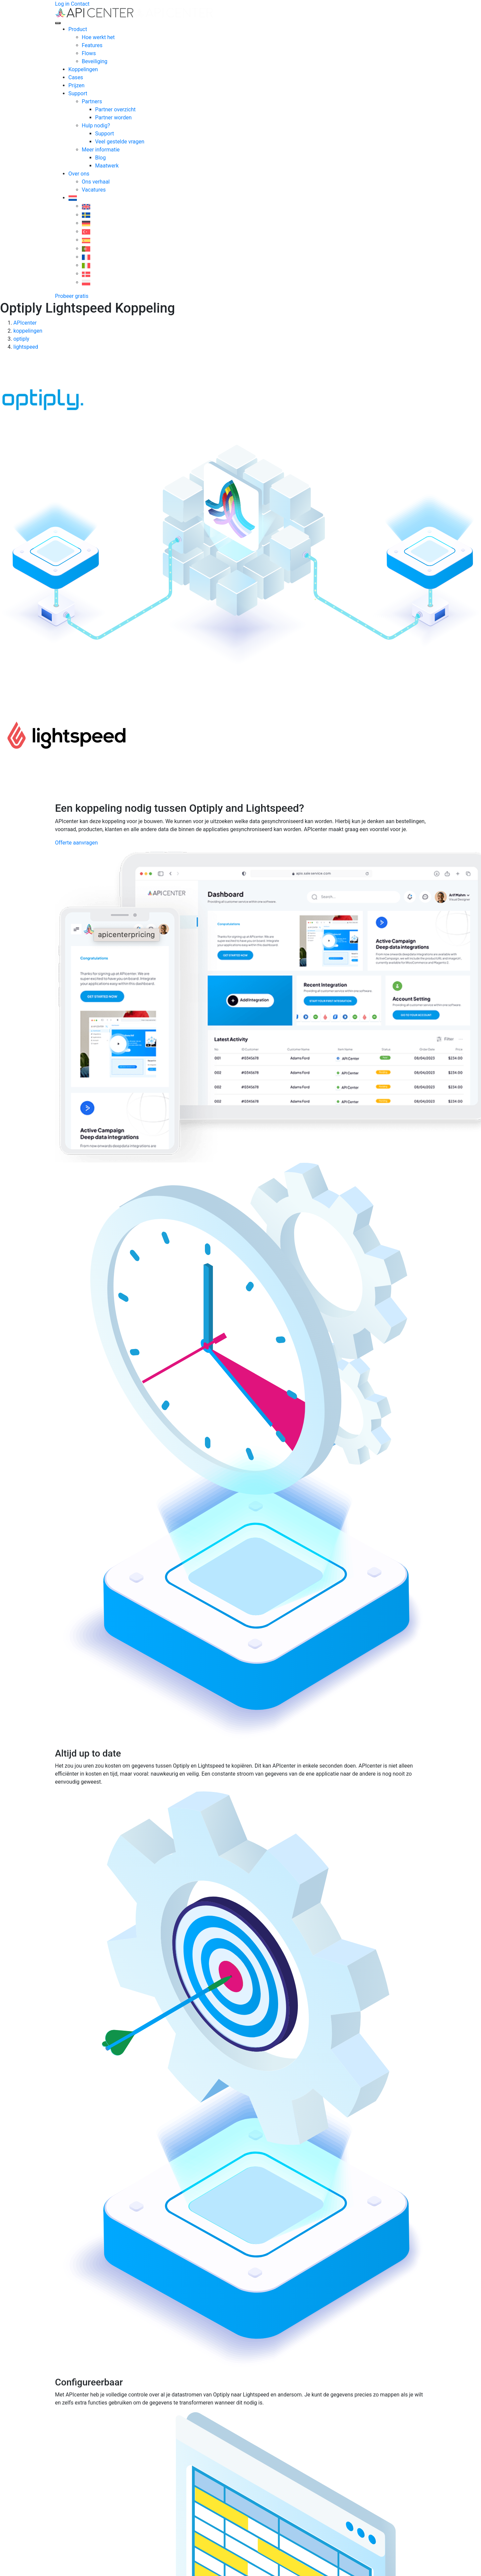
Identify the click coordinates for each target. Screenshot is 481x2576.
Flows (89, 53)
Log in (62, 4)
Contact (80, 4)
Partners (92, 101)
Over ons (79, 174)
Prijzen (77, 85)
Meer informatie (101, 149)
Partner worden (113, 117)
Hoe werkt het (98, 37)
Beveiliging (95, 61)
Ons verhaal (96, 182)
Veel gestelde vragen (119, 141)
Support (78, 93)
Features (92, 45)
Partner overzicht (115, 109)
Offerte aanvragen (76, 842)
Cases (76, 77)
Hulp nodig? (96, 125)
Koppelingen (83, 69)
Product (78, 29)
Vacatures (94, 190)
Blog (100, 157)
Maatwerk (107, 165)
